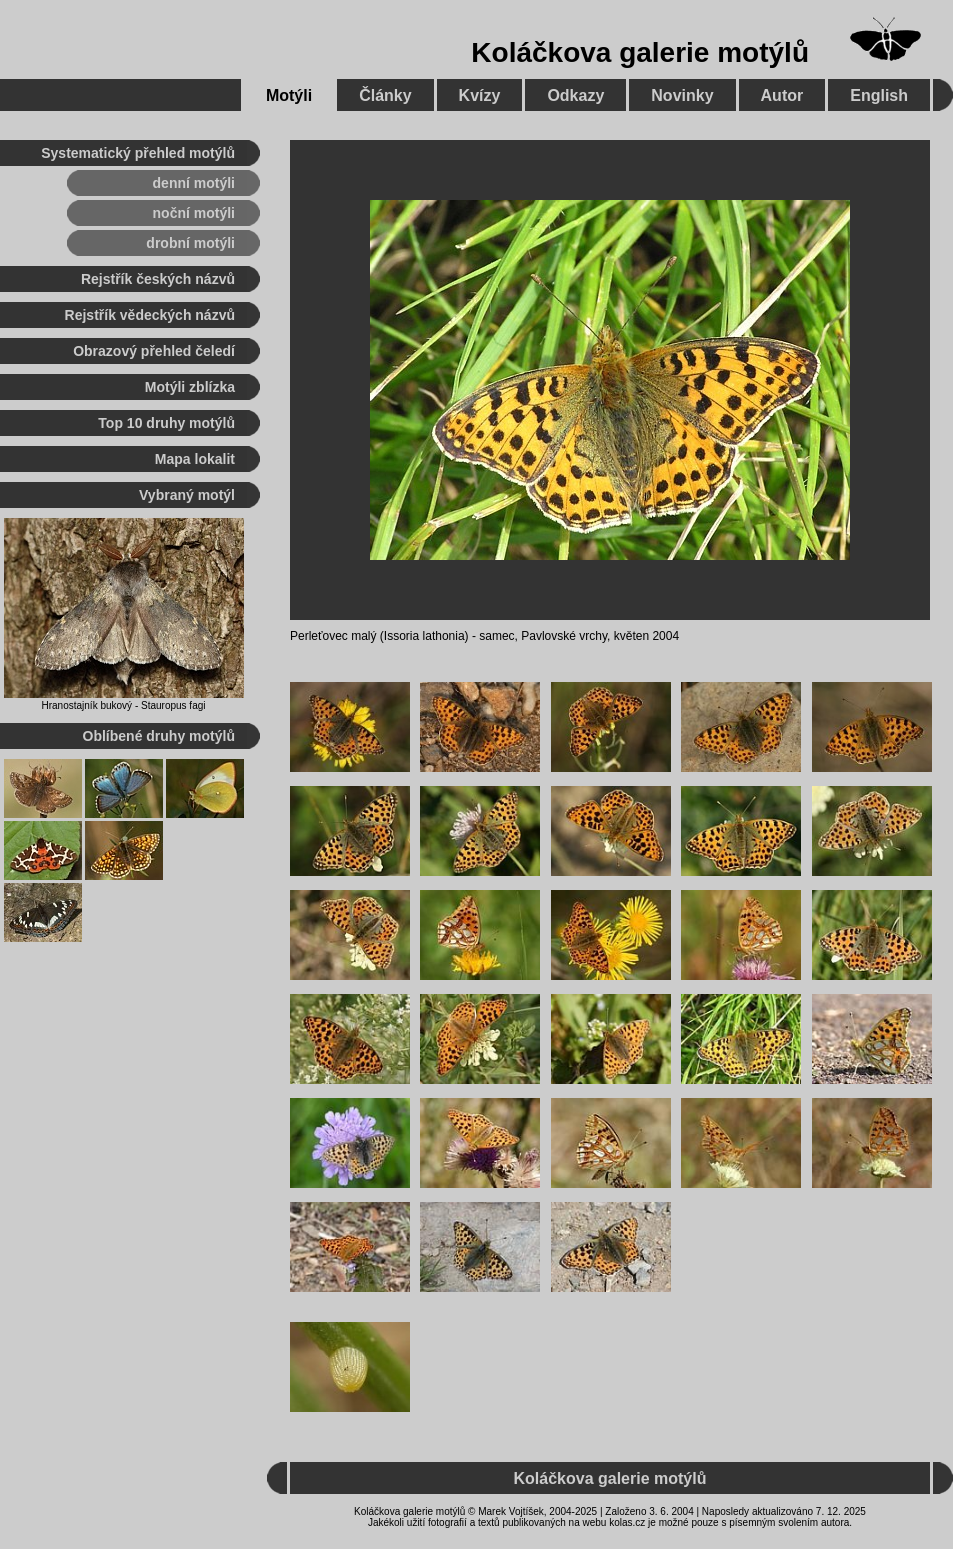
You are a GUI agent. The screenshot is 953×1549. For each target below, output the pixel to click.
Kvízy (480, 95)
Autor (782, 95)
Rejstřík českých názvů (158, 279)
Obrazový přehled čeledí (154, 351)
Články (385, 95)
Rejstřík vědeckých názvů (150, 315)
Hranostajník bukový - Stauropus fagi (124, 705)
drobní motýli (190, 243)
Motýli (289, 95)
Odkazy (575, 95)
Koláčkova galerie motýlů (640, 52)
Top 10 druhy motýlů (166, 423)
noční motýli (194, 213)
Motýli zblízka (190, 387)
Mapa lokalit (195, 459)
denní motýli (194, 183)
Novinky (682, 95)
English (879, 95)
